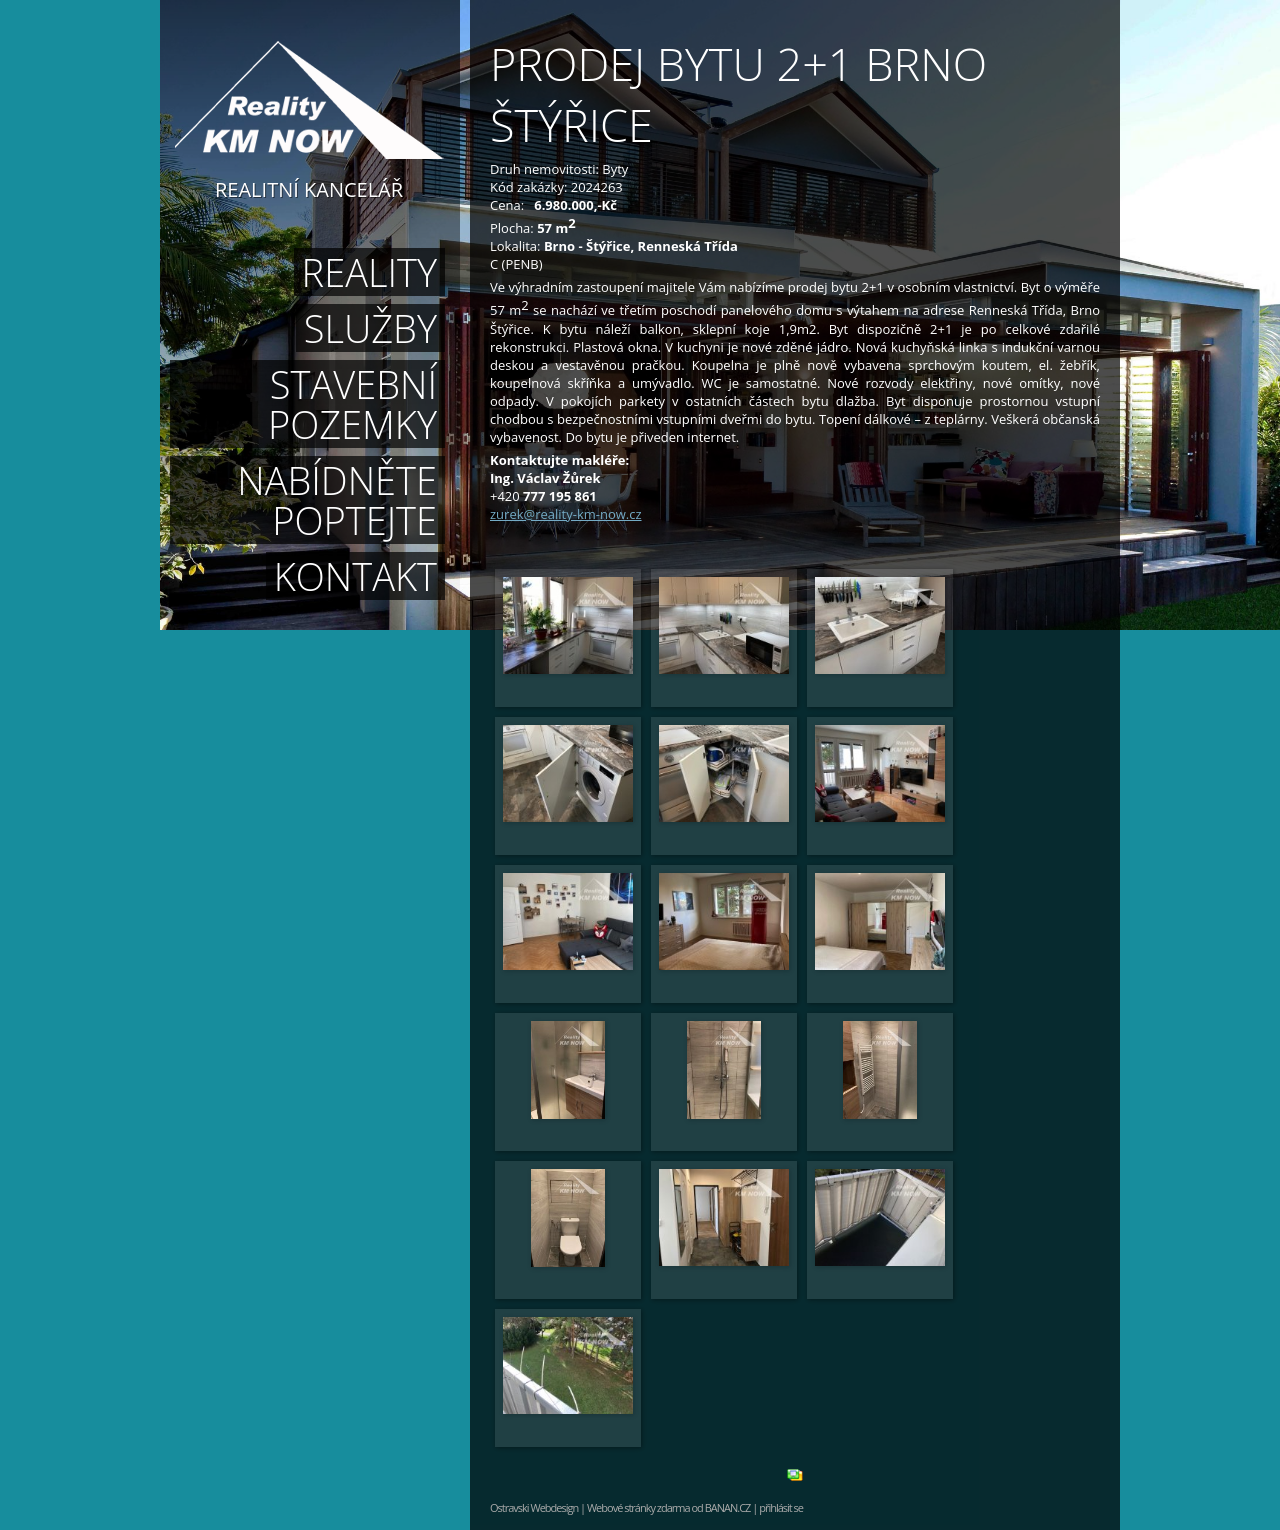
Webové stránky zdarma (638, 1507)
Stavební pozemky (352, 404)
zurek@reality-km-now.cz (566, 514)
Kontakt (355, 576)
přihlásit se (781, 1507)
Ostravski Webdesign (535, 1507)
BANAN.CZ (728, 1507)
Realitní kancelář (309, 188)
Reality (369, 272)
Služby (370, 328)
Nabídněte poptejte (337, 500)
